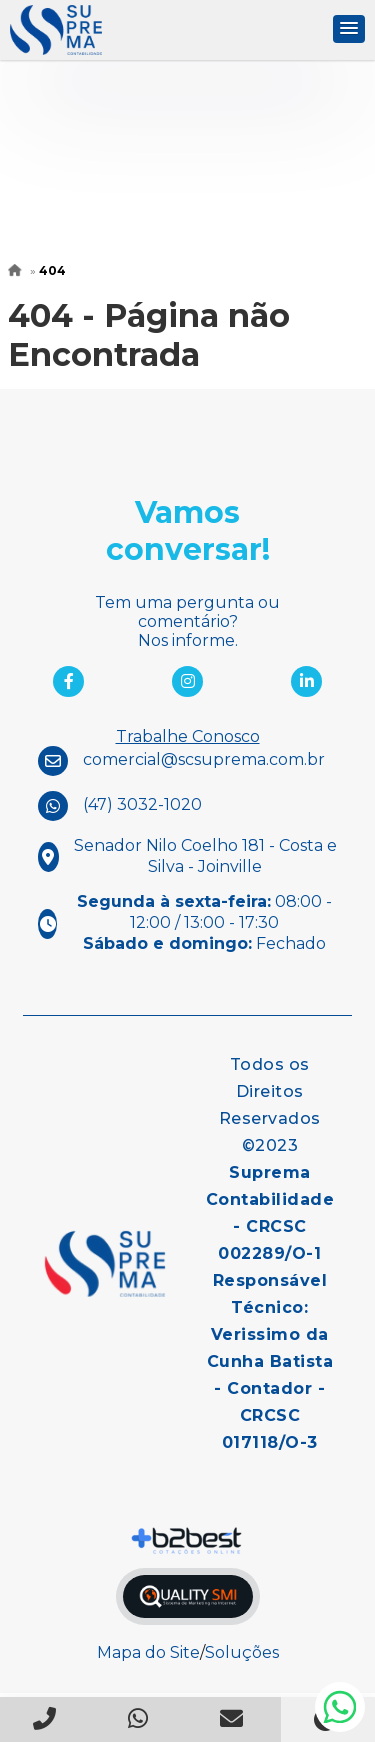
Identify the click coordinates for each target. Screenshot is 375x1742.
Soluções (242, 1652)
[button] (349, 29)
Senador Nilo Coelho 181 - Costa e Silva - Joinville (205, 856)
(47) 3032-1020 (142, 804)
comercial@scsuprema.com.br (204, 759)
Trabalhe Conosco (188, 736)
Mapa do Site (148, 1652)
